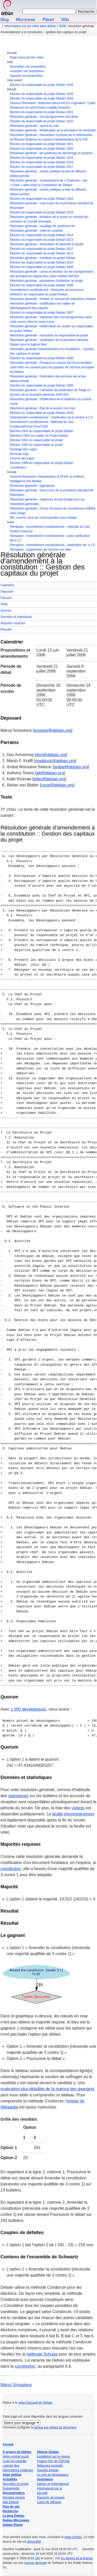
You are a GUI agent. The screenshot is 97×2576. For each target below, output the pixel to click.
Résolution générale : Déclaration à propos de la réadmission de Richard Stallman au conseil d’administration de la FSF (51, 137)
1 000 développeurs (28, 1709)
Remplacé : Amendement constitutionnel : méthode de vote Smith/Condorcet (50, 529)
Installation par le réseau (53, 2456)
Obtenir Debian (48, 2452)
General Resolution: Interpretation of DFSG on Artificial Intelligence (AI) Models (47, 479)
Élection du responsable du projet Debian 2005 (41, 385)
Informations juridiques (18, 2470)
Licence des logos (22, 458)
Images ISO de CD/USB (53, 2461)
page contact (73, 2537)
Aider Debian (12, 2475)
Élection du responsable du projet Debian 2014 (41, 235)
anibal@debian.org (71, 767)
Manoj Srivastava (16, 2385)
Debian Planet (13, 2525)
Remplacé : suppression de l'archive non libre (40, 549)
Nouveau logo (19, 454)
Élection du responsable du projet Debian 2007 (41, 312)
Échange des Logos (23, 449)
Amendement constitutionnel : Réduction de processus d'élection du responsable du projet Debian (47, 292)
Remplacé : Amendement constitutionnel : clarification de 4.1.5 (52, 545)
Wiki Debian (11, 2502)
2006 (62, 26)
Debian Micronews (16, 2520)
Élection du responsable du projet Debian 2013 (41, 239)
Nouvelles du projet (16, 2484)
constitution (11, 1869)
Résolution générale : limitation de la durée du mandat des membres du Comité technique (49, 219)
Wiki (65, 19)
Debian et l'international (53, 2484)
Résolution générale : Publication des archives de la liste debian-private (48, 379)
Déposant (7, 591)
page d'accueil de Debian (35, 2402)
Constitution (18, 467)
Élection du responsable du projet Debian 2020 (41, 148)
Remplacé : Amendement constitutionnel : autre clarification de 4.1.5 (50, 538)
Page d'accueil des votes (26, 57)
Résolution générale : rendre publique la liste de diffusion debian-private (48, 174)
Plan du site (11, 2506)
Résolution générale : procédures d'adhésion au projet (46, 280)
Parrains (6, 598)
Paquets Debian (48, 2470)
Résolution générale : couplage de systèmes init (42, 226)
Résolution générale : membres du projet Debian (42, 258)
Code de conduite (14, 2461)
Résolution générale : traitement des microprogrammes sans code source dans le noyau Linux (50, 319)
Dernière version (14, 2497)
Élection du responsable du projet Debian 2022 (41, 121)
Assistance (45, 2479)
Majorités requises (13, 623)
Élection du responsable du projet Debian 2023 (41, 112)
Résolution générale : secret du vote (34, 126)
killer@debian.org (49, 779)
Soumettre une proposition (28, 66)
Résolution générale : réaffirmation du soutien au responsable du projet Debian (51, 328)
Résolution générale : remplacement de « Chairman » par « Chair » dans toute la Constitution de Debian (49, 183)
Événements (11, 2488)
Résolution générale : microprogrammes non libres (44, 116)
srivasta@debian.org (52, 730)
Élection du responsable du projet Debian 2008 (41, 285)
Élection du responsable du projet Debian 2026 (41, 85)
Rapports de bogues (50, 2497)
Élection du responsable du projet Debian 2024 (41, 98)
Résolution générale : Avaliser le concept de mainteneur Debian (53, 299)
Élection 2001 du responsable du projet (36, 440)
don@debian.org (51, 755)
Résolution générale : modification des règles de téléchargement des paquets (42, 306)
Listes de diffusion (49, 2502)
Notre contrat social (16, 2456)
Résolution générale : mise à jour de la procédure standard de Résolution (51, 205)
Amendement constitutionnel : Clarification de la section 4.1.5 (51, 417)
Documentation (14, 2493)
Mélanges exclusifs (50, 2465)
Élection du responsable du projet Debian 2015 (41, 212)
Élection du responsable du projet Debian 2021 (41, 144)
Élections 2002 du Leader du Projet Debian (39, 435)
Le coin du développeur (53, 2475)
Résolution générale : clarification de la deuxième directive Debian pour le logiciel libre (49, 342)
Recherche (10, 2511)
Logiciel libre (11, 2465)
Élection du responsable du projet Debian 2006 (41, 358)
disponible (34, 2541)
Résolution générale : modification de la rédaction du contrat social (50, 401)
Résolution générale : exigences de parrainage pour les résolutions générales (47, 502)
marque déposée (35, 2563)
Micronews (25, 19)
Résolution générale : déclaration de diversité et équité (47, 244)
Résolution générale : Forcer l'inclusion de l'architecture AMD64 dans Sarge (52, 511)
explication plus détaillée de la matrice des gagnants (47, 2089)
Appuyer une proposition (26, 75)
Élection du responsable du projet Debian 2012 (41, 249)
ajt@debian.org (50, 773)
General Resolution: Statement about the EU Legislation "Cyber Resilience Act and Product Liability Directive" (53, 105)
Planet (48, 19)
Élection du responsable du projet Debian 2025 (41, 94)
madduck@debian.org (55, 761)
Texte (4, 604)
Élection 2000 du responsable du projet (36, 445)
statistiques (18, 1796)
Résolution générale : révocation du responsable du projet (49, 335)
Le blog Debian (13, 2516)
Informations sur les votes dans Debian (30, 26)
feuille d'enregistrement (73, 1814)
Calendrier (7, 585)
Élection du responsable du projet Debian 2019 (41, 157)
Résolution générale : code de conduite (36, 230)
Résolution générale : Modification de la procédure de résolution (53, 130)
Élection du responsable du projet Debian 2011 (41, 253)
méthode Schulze (42, 2354)
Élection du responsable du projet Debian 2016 (41, 198)
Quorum (6, 610)
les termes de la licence (77, 2558)
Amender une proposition (27, 71)
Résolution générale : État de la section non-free (42, 408)
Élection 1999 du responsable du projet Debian (41, 463)
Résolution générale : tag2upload (32, 486)
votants (78, 1808)
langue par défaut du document (55, 2427)
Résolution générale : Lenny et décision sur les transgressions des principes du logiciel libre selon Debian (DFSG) (52, 274)
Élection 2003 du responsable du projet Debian (41, 431)
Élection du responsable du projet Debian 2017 (41, 167)
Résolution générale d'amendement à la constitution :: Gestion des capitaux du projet (52, 351)
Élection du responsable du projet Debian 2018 (41, 162)
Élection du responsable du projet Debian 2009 (41, 267)
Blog (5, 19)
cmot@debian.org (57, 785)
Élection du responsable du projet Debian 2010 (41, 262)
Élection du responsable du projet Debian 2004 (41, 413)
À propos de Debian (17, 2452)
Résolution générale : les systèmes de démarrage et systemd (51, 153)
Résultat (6, 629)
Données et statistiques (16, 617)
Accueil (8, 2444)
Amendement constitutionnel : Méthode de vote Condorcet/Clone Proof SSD (42, 424)
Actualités (10, 2479)
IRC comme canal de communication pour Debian (43, 517)
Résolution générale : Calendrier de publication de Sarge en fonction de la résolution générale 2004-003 (50, 392)
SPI (37, 2558)
